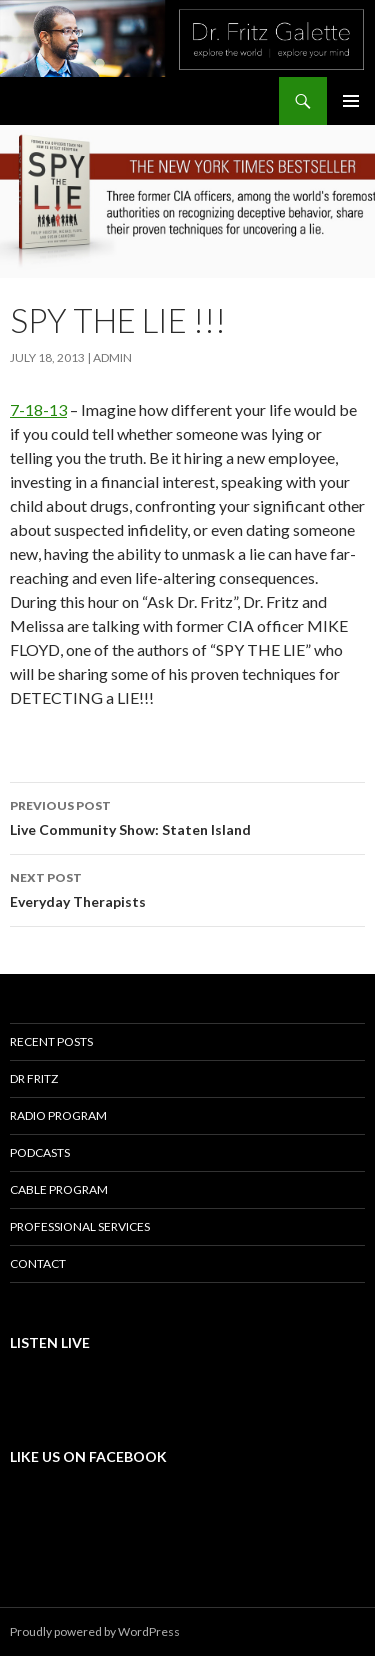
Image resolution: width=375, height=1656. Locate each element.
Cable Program (59, 1189)
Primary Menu (351, 101)
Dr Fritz (34, 1078)
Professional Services (80, 1226)
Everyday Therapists (187, 888)
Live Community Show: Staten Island (187, 816)
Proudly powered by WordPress (95, 1631)
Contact (38, 1263)
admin (112, 357)
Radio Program (58, 1115)
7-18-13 (38, 409)
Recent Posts (51, 1041)
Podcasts (40, 1152)
